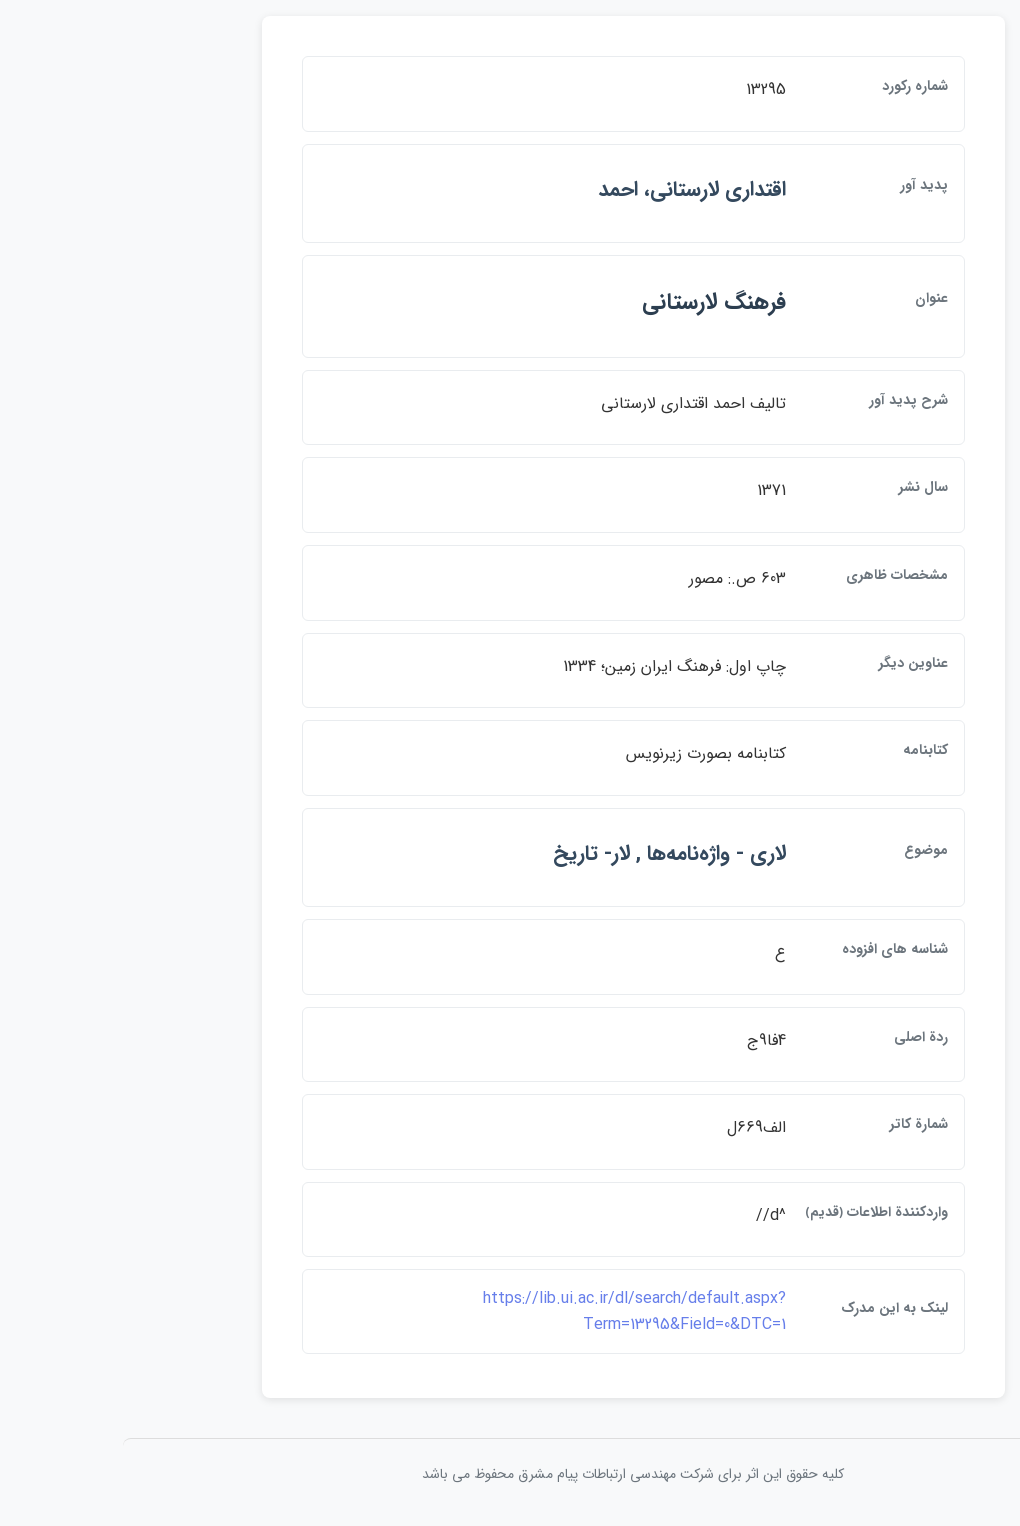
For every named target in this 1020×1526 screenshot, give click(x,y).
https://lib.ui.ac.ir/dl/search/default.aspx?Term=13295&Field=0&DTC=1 (511, 1311)
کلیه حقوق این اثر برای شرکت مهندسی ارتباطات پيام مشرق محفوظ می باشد (510, 1474)
